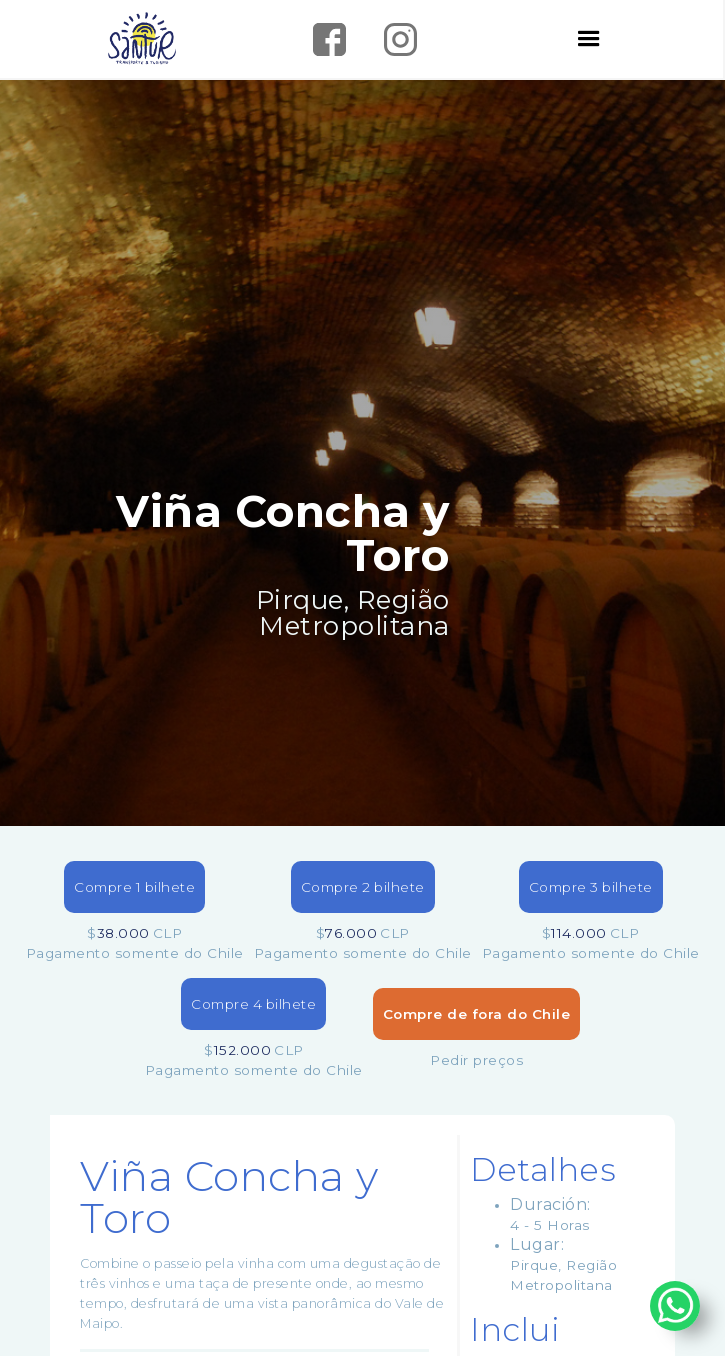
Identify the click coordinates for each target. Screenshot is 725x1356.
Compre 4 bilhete (253, 1004)
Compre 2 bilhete (363, 887)
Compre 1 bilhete (134, 887)
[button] (589, 39)
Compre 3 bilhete (591, 887)
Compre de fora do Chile (477, 1014)
